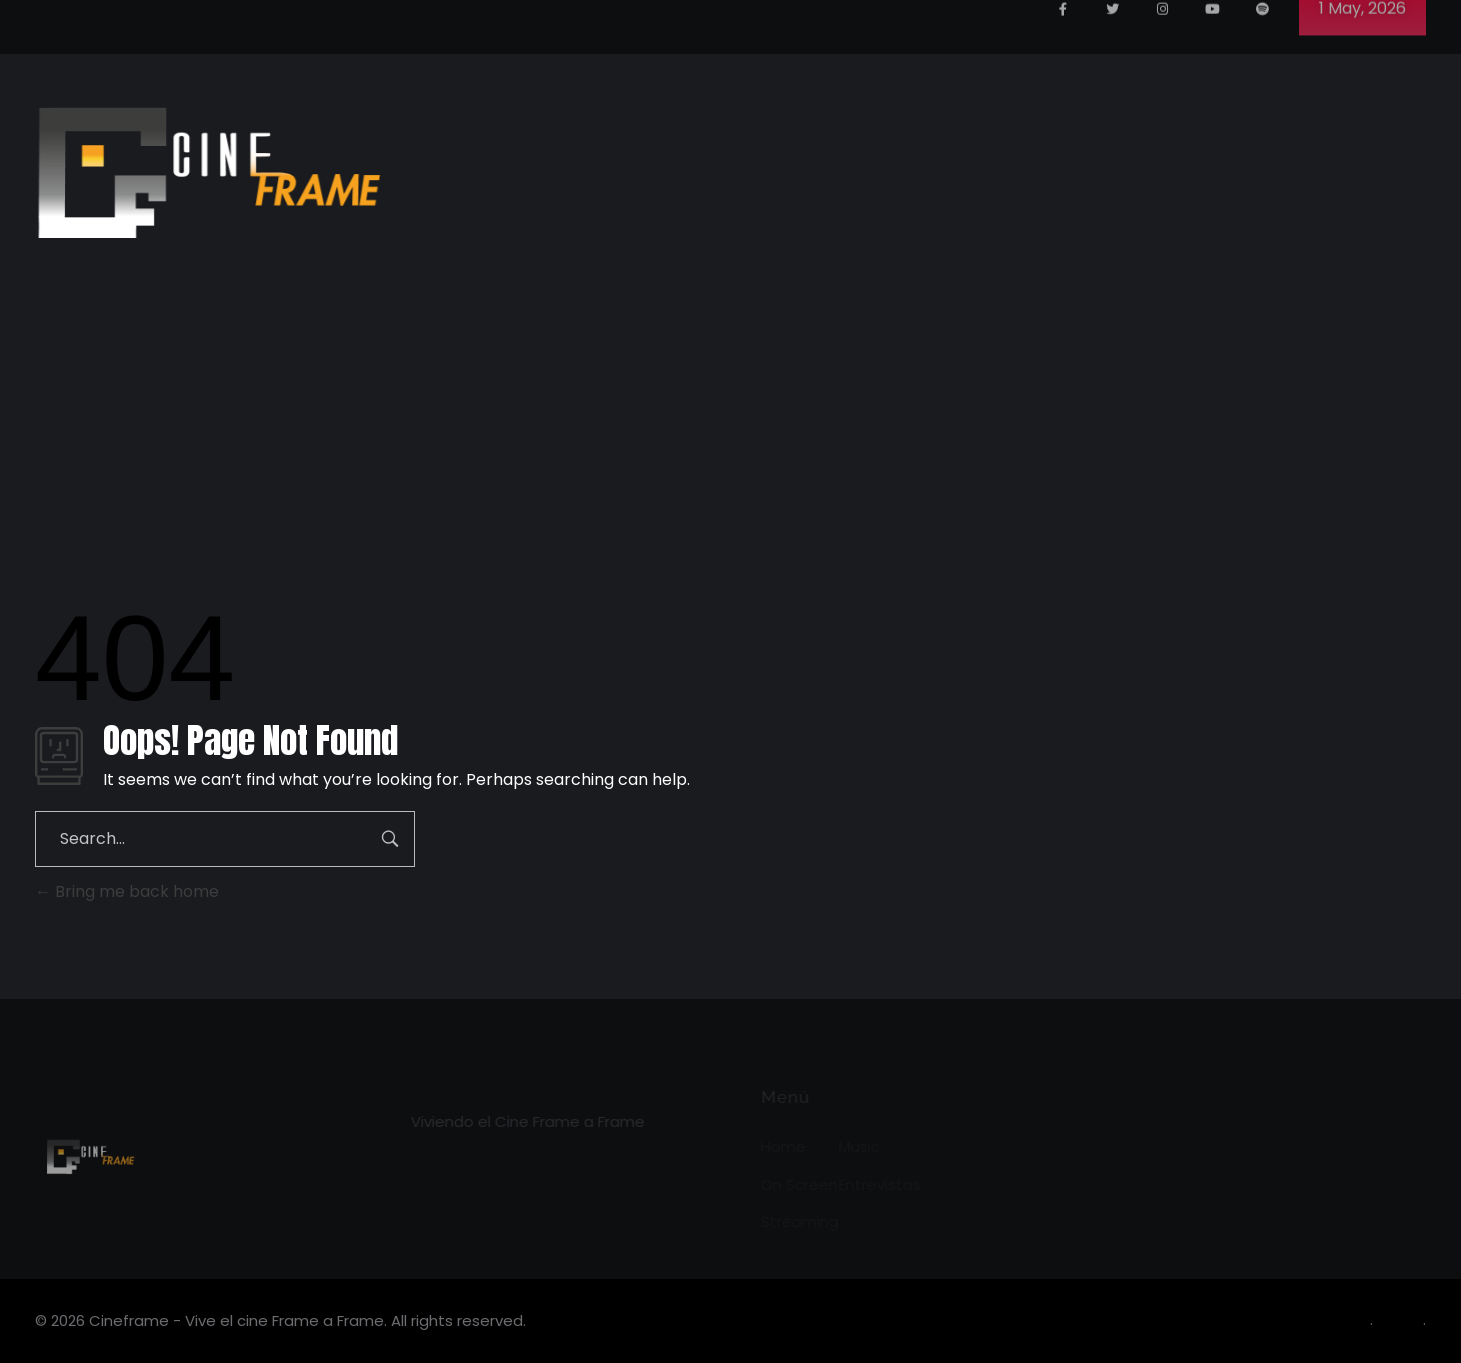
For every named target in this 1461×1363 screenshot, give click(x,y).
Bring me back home (127, 891)
